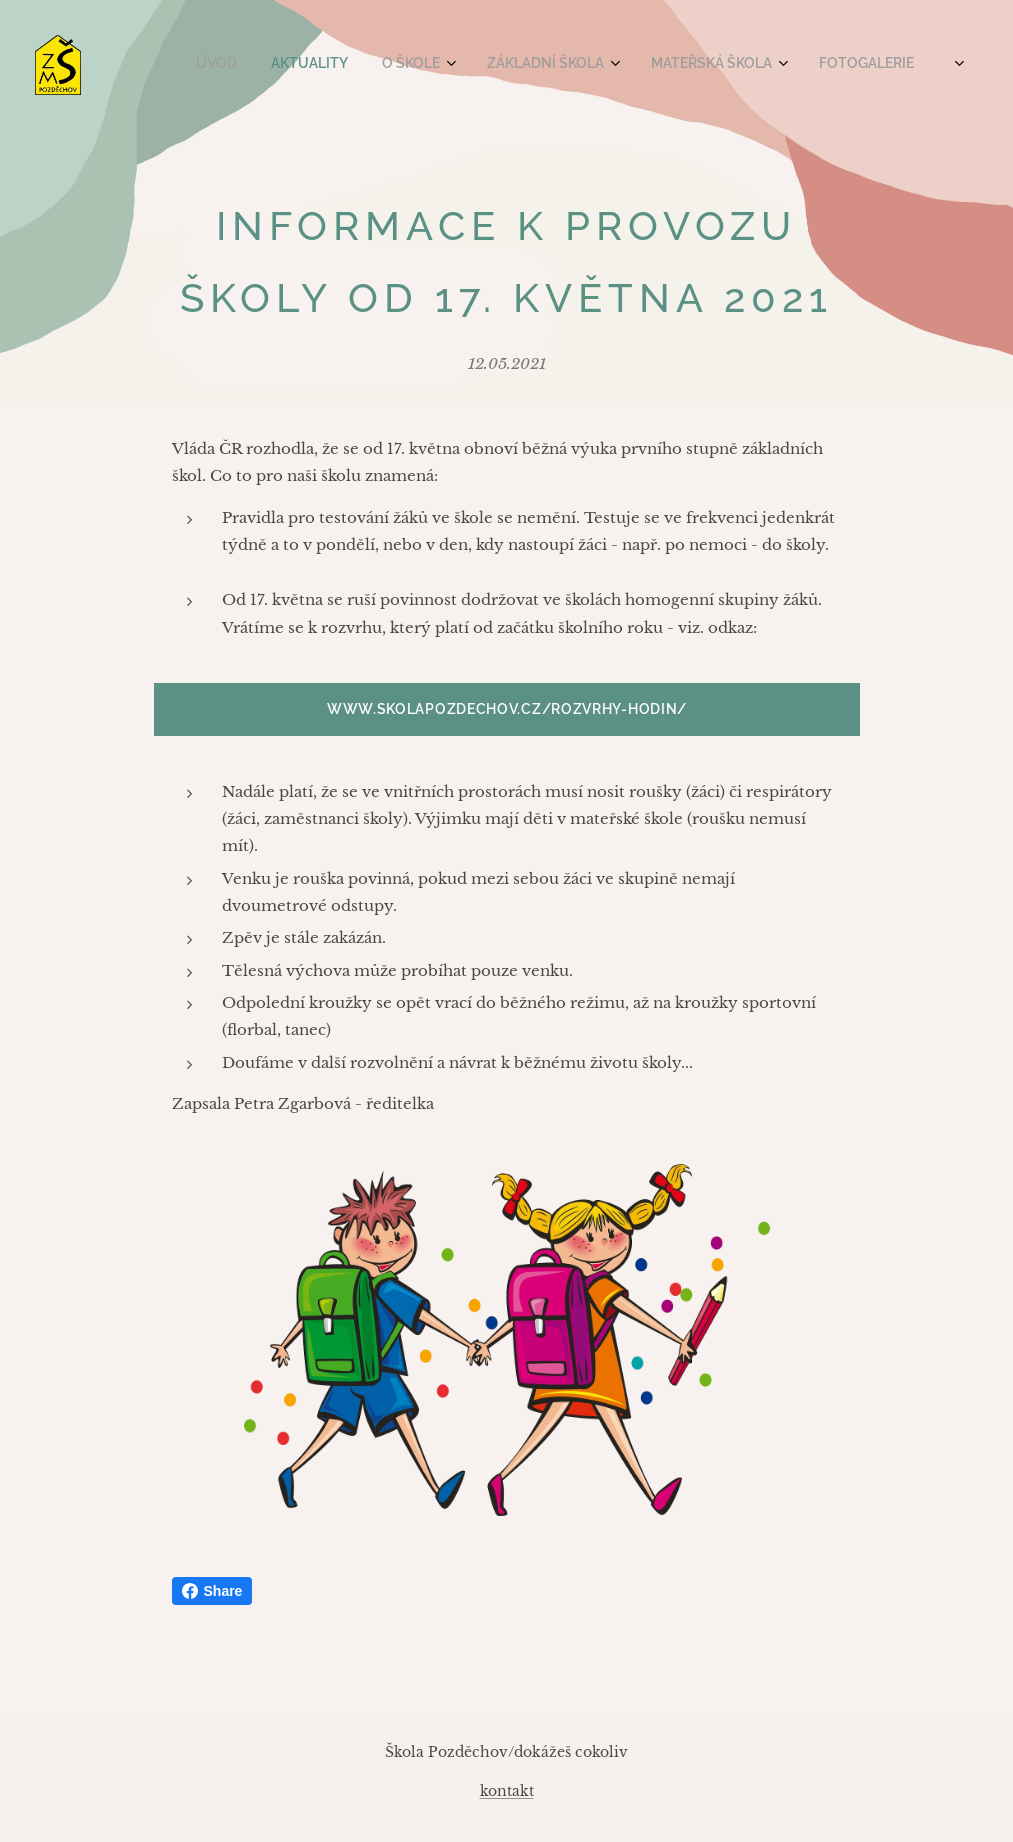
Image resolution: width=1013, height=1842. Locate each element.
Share (212, 1591)
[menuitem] (671, 65)
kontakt (507, 1791)
